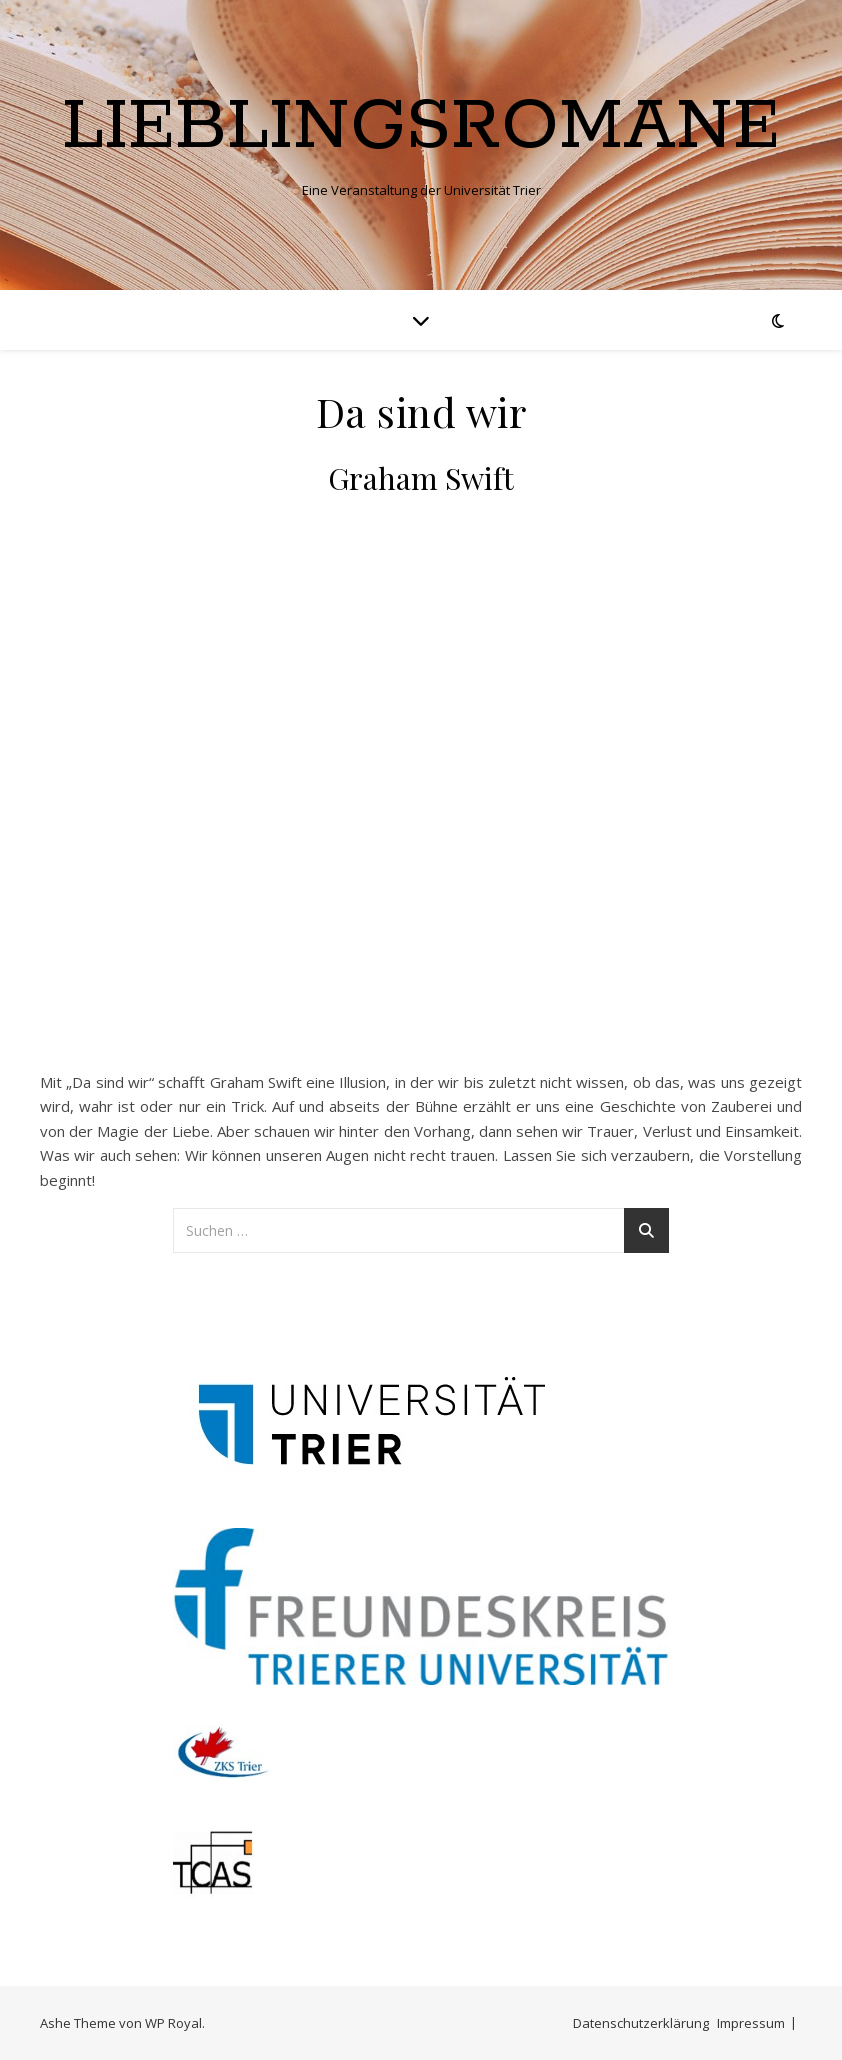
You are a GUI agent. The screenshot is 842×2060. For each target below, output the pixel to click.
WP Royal (173, 2023)
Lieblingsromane (421, 128)
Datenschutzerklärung (641, 2023)
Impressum (751, 2023)
